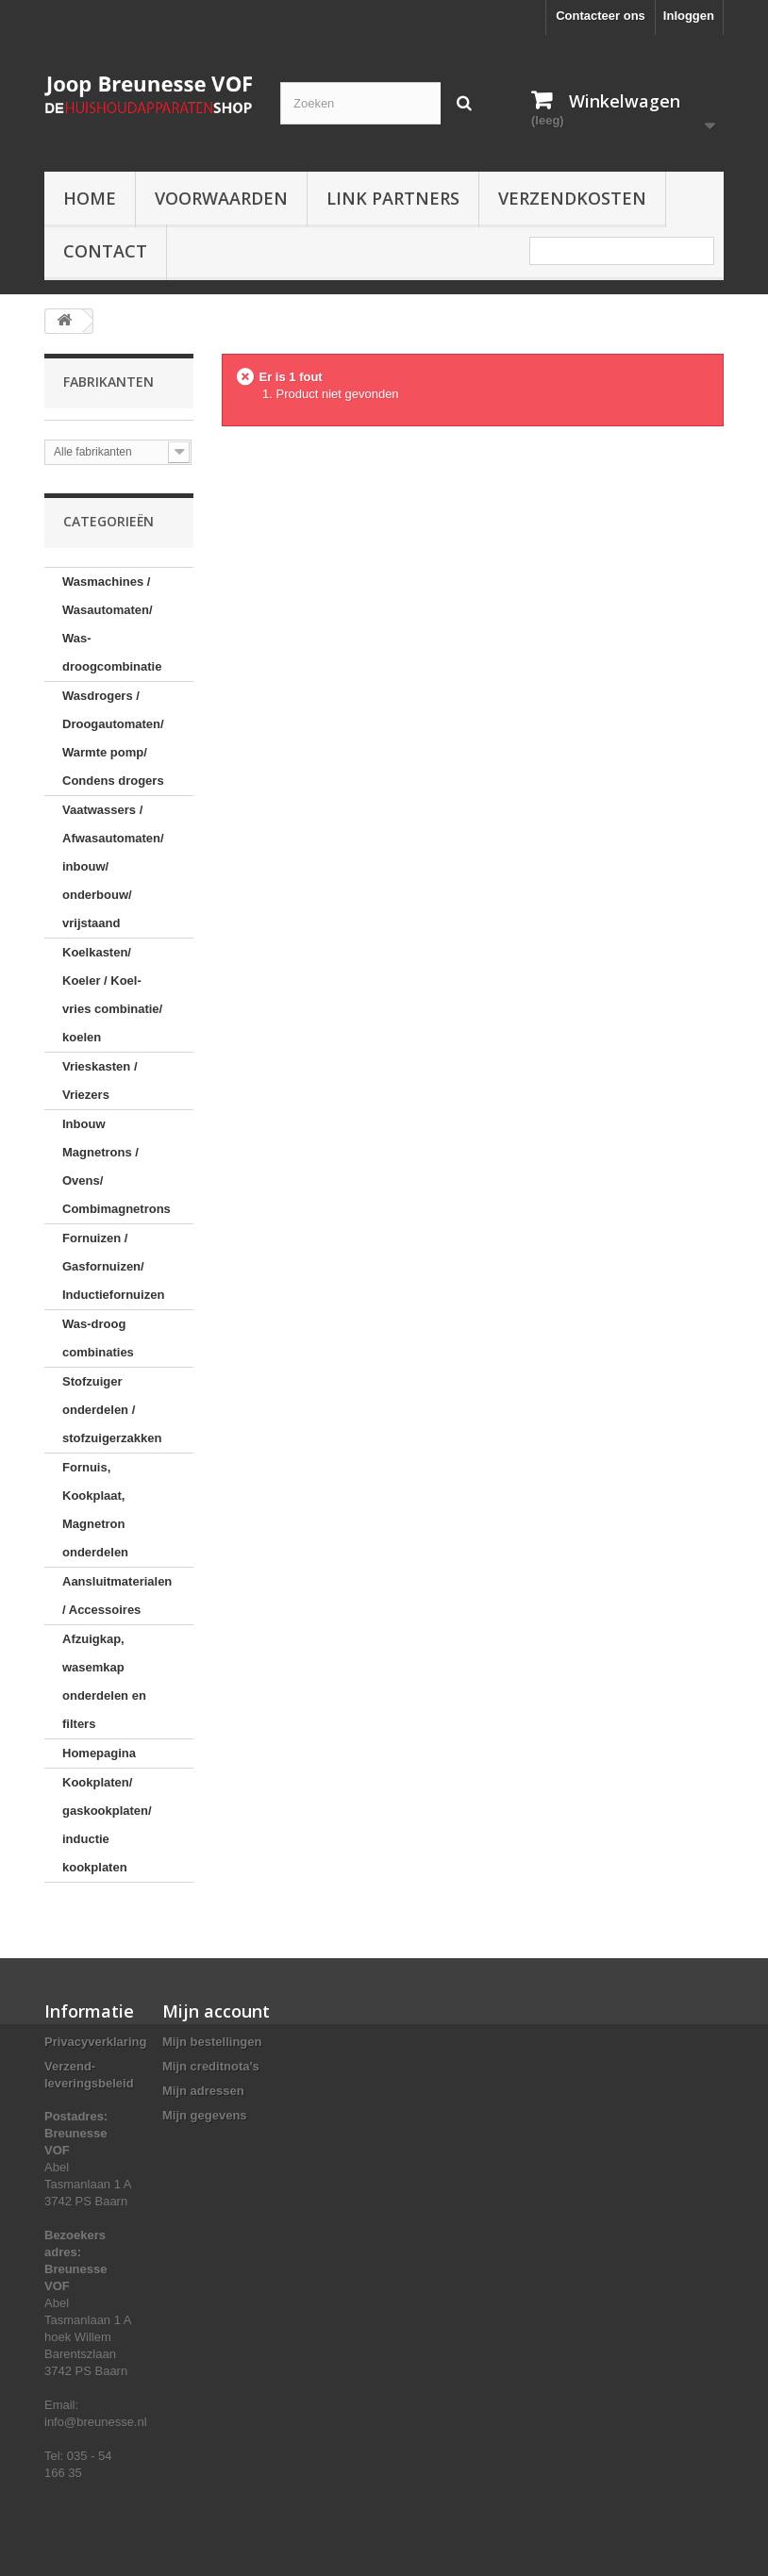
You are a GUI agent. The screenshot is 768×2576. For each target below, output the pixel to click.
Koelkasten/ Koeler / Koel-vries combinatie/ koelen (112, 994)
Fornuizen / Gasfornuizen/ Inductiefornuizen (113, 1266)
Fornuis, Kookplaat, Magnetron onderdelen (95, 1509)
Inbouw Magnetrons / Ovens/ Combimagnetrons (116, 1166)
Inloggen (688, 15)
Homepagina (99, 1753)
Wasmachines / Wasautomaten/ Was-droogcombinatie (111, 623)
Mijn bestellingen (211, 2042)
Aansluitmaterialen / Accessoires (117, 1595)
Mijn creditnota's (210, 2066)
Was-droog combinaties (98, 1338)
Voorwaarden (221, 198)
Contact (105, 251)
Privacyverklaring (95, 2042)
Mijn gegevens (204, 2115)
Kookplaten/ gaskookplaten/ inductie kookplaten (107, 1824)
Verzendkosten (572, 198)
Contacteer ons (600, 15)
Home (89, 198)
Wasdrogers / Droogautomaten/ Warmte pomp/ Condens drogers (113, 738)
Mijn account (216, 2011)
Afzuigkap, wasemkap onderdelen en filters (104, 1681)
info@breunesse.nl (95, 2422)
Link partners (392, 198)
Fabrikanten (108, 382)
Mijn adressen (203, 2091)
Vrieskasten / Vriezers (100, 1080)
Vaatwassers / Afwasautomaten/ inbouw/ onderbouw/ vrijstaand (113, 866)
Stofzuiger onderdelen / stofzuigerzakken (111, 1409)
